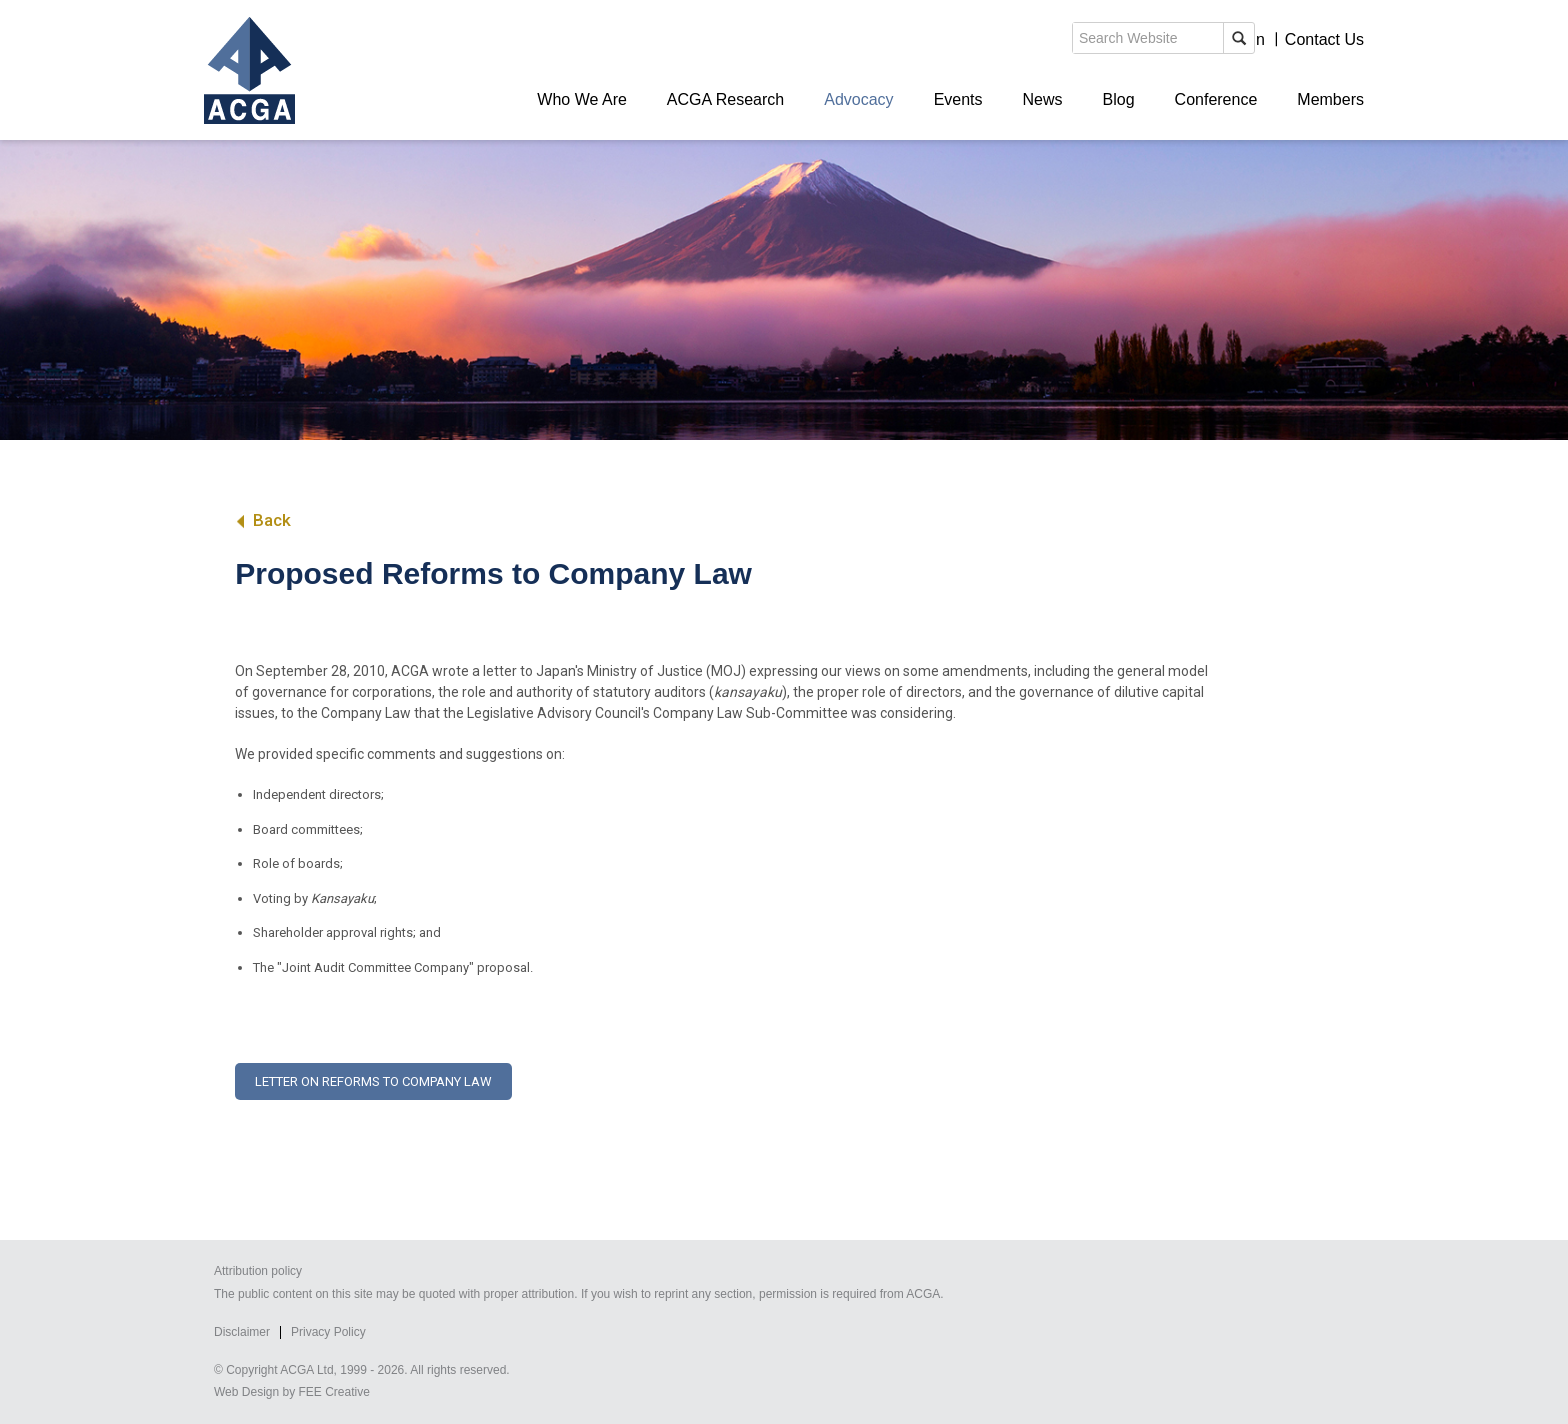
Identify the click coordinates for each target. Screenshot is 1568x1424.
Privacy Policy (328, 1332)
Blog (1119, 99)
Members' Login (1208, 39)
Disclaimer (242, 1332)
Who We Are (582, 99)
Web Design (246, 1392)
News (1043, 99)
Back (262, 520)
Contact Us (1324, 39)
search (1018, 44)
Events (958, 99)
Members (1330, 99)
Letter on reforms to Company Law (373, 1081)
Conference (1216, 99)
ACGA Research (725, 99)
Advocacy (858, 99)
